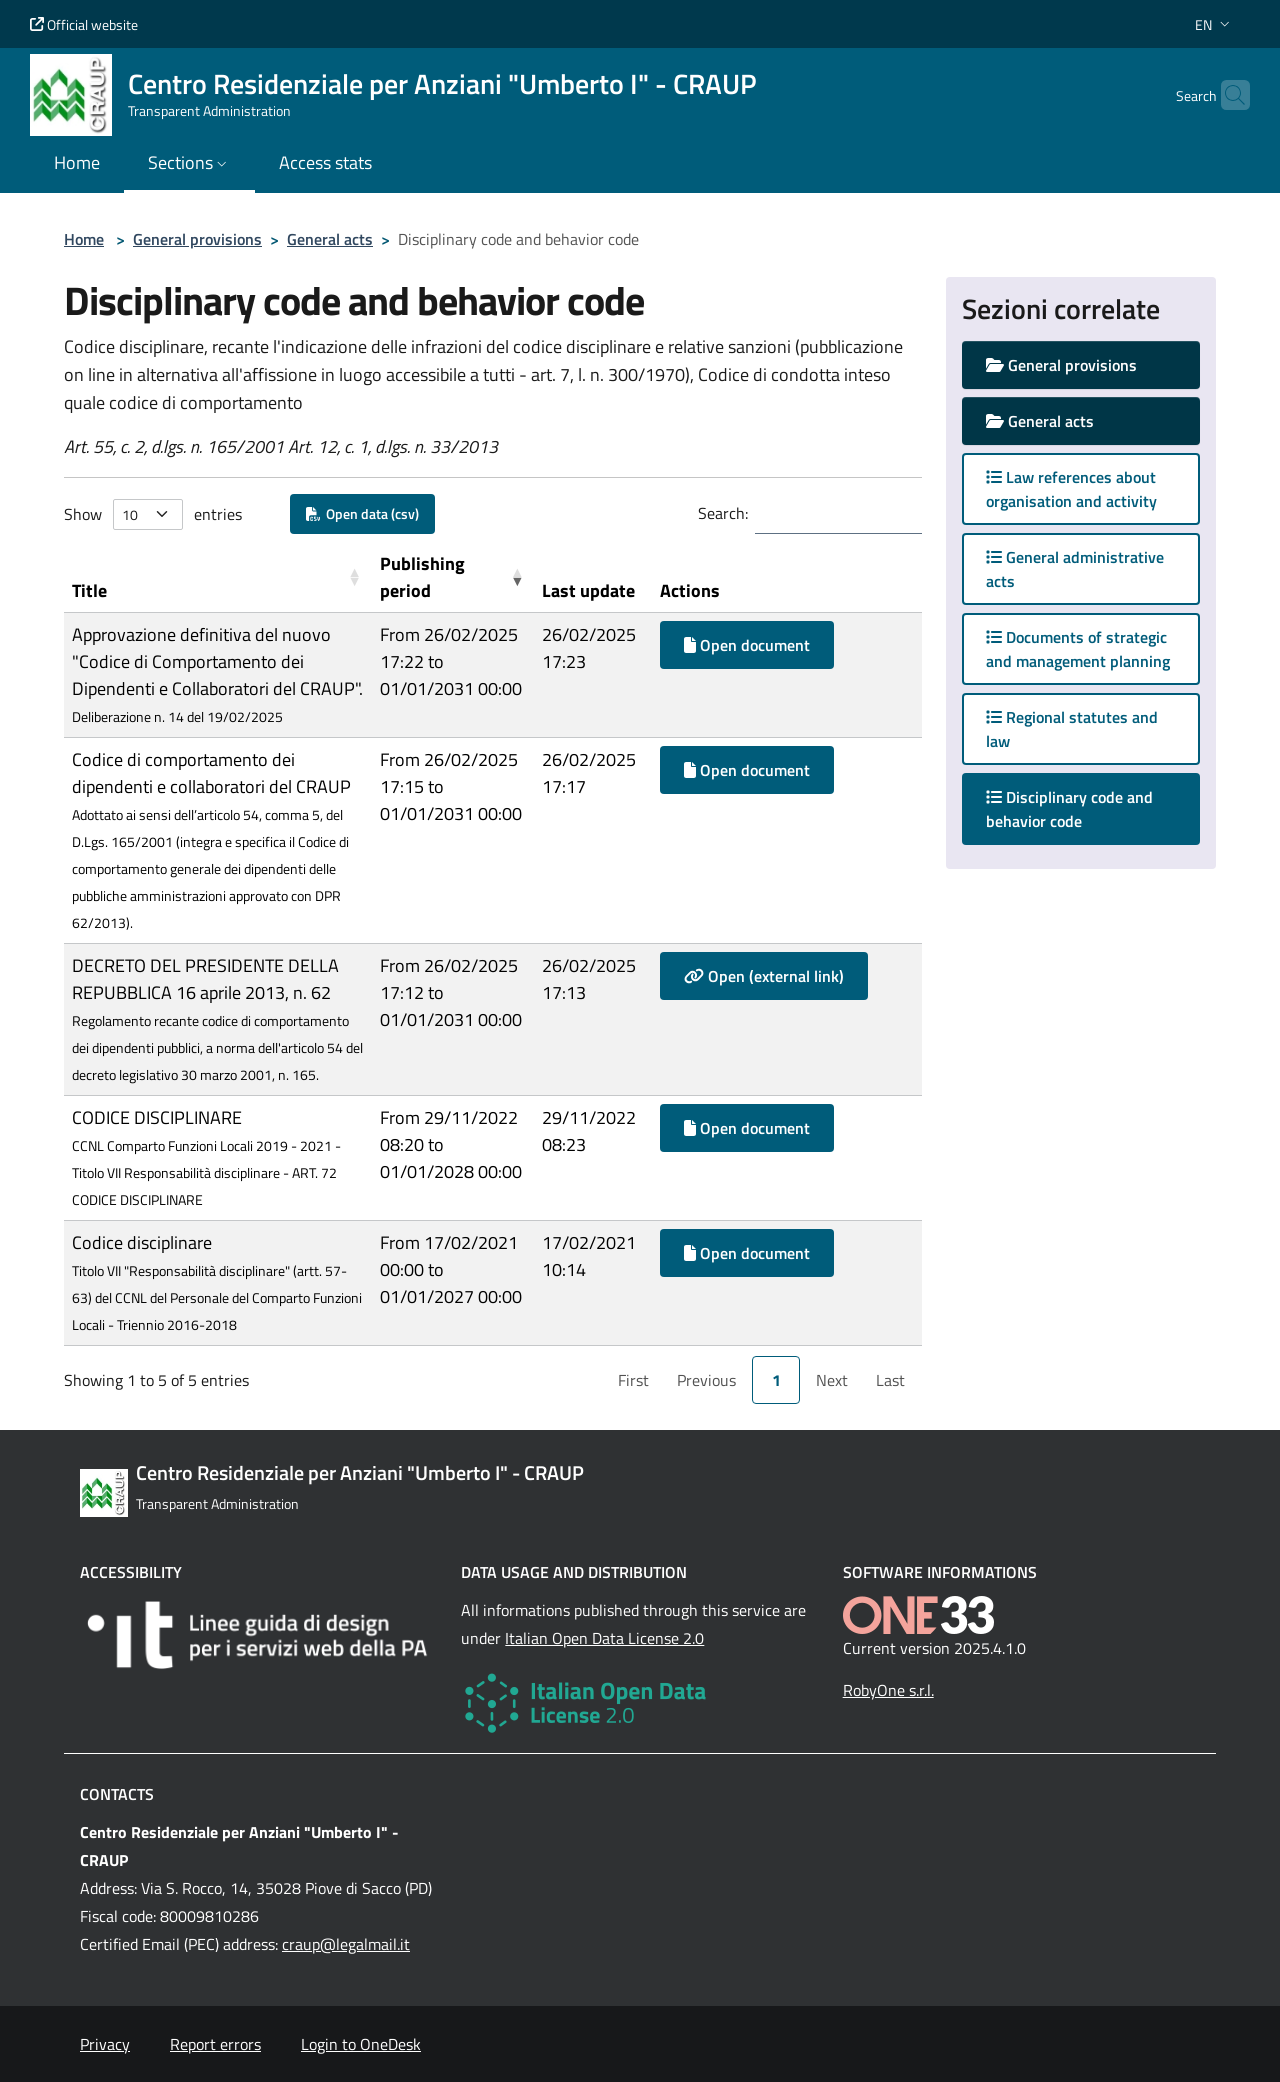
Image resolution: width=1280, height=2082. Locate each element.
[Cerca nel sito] (1226, 95)
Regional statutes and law (1072, 729)
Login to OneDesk (361, 2044)
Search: (723, 513)
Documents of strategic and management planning (1078, 649)
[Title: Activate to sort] (218, 577)
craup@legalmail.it (346, 1944)
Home (84, 239)
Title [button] (89, 590)
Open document (747, 645)
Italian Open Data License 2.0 (604, 1638)
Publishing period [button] (422, 577)
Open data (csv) (362, 513)
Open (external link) (764, 976)
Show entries (153, 514)
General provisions (197, 239)
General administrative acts (1075, 569)
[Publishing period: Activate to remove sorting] (453, 577)
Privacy (105, 2044)
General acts (330, 239)
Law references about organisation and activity (1071, 489)
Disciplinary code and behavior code (1069, 809)
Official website (84, 24)
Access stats (325, 162)
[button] (1214, 24)
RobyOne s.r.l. (888, 1690)
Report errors (215, 2044)
